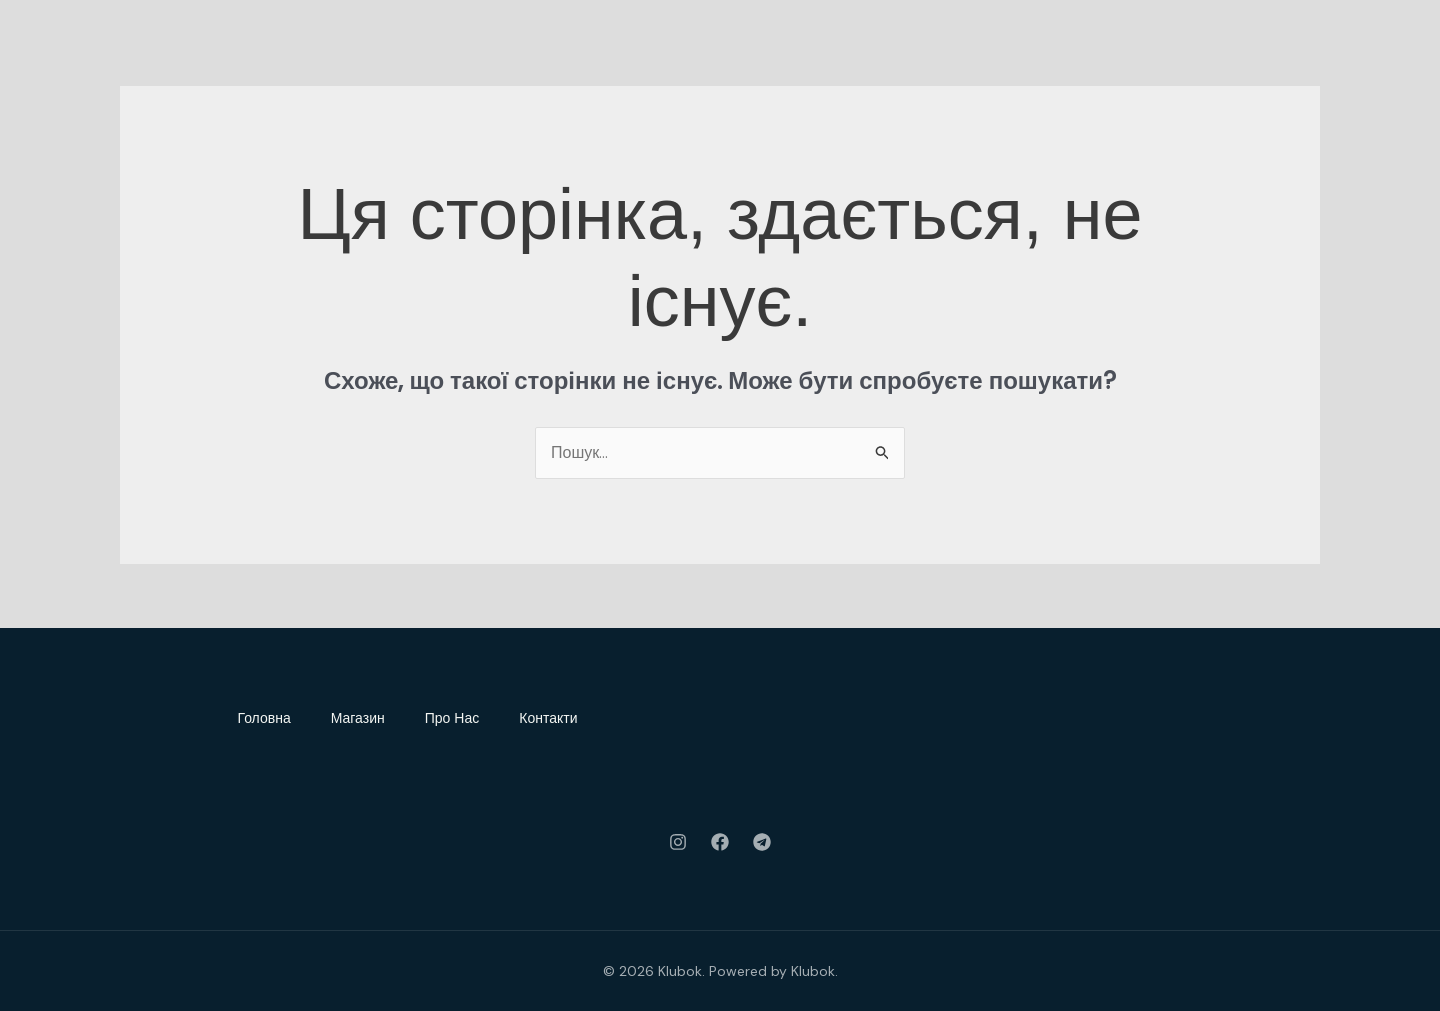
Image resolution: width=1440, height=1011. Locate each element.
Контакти (548, 718)
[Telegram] (762, 842)
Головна (264, 718)
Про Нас (452, 718)
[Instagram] (678, 842)
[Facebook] (720, 842)
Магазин (358, 718)
